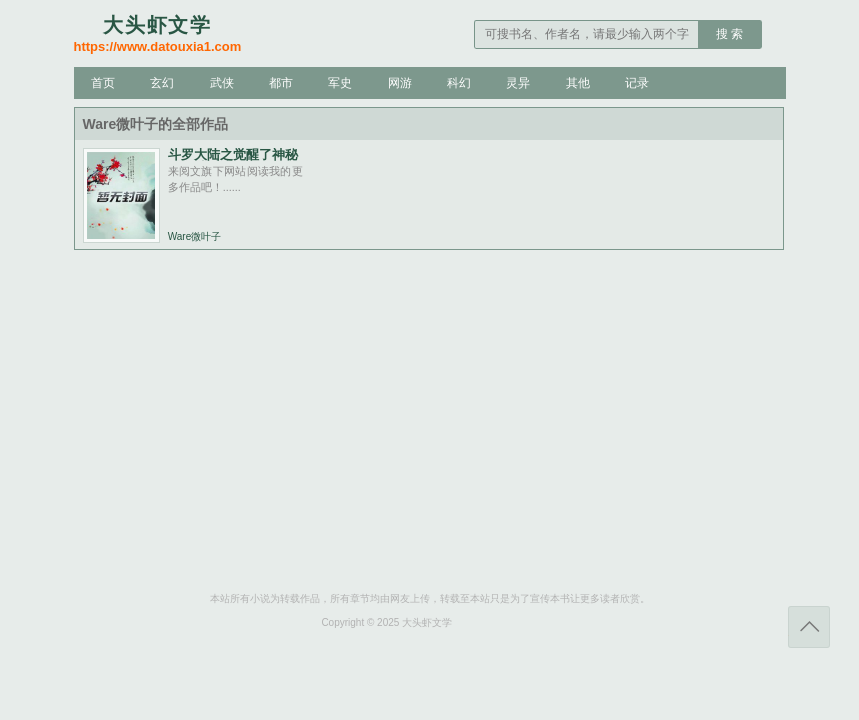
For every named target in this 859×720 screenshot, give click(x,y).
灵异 (518, 83)
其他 (578, 83)
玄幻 (162, 83)
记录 (637, 83)
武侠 (222, 83)
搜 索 (729, 34)
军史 (340, 83)
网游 (400, 83)
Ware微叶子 (195, 236)
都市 (281, 83)
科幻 (459, 83)
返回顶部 (809, 627)
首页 (103, 83)
